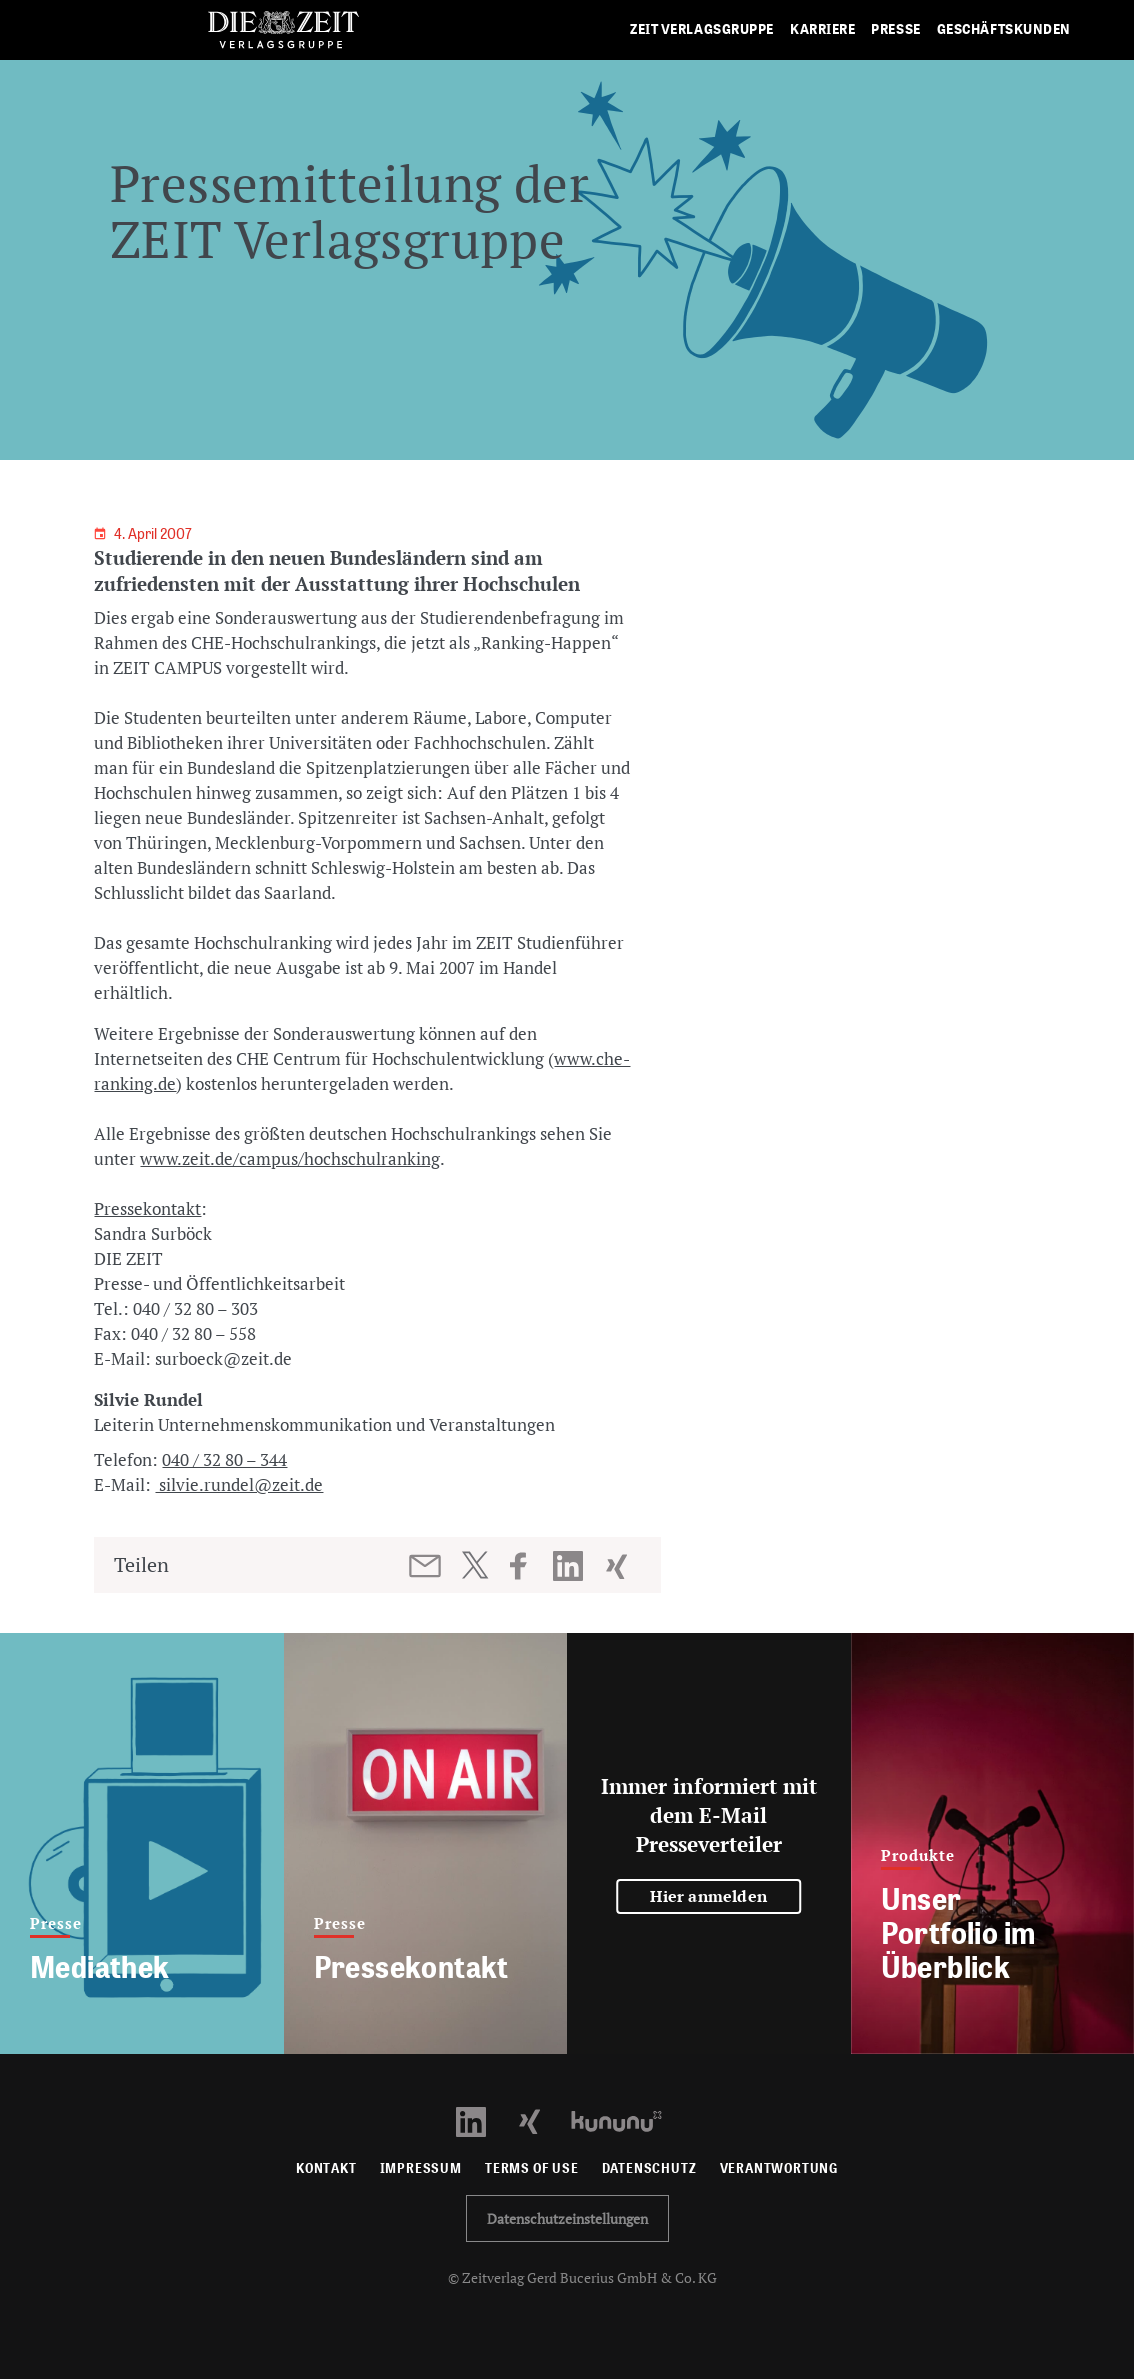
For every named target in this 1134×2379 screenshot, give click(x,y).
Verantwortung (779, 2168)
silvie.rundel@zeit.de (239, 1484)
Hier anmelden (708, 1896)
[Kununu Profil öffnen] (626, 2119)
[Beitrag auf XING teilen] (618, 1566)
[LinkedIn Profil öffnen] (482, 2119)
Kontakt (326, 2168)
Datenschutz (649, 2168)
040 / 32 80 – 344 (224, 1459)
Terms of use (532, 2168)
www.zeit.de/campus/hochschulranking (290, 1158)
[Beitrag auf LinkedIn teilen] (570, 1566)
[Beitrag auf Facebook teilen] (527, 1566)
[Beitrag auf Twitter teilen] (474, 1565)
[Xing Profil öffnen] (541, 2119)
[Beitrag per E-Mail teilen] (426, 1566)
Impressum (421, 2168)
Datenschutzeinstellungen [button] (567, 2218)
